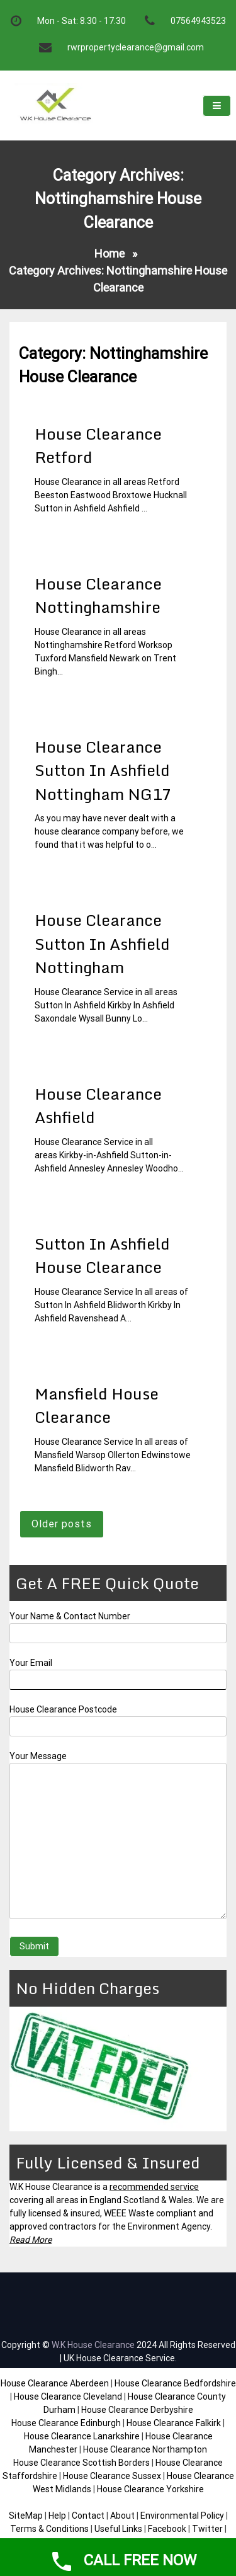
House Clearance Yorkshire (150, 2489)
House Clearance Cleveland (68, 2396)
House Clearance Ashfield (98, 1106)
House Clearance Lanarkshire (82, 2436)
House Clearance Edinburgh (66, 2423)
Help (57, 2515)
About (122, 2515)
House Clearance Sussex (112, 2476)
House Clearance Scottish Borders (81, 2463)
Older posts (61, 1524)
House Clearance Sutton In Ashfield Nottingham (102, 943)
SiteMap (26, 2515)
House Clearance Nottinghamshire (98, 595)
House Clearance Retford (98, 445)
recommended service (154, 2187)
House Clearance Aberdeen (55, 2383)
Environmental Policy (182, 2515)
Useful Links (118, 2529)
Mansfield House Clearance (97, 1405)
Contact (88, 2515)
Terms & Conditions (49, 2529)
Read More (30, 2240)
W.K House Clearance (93, 2345)
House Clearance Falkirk (173, 2423)
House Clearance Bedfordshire (175, 2383)
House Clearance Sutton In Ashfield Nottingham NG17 (103, 770)
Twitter (207, 2529)
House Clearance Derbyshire (137, 2410)
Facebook (168, 2529)
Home (109, 253)
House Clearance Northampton (145, 2449)
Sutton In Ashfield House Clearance (102, 1255)
